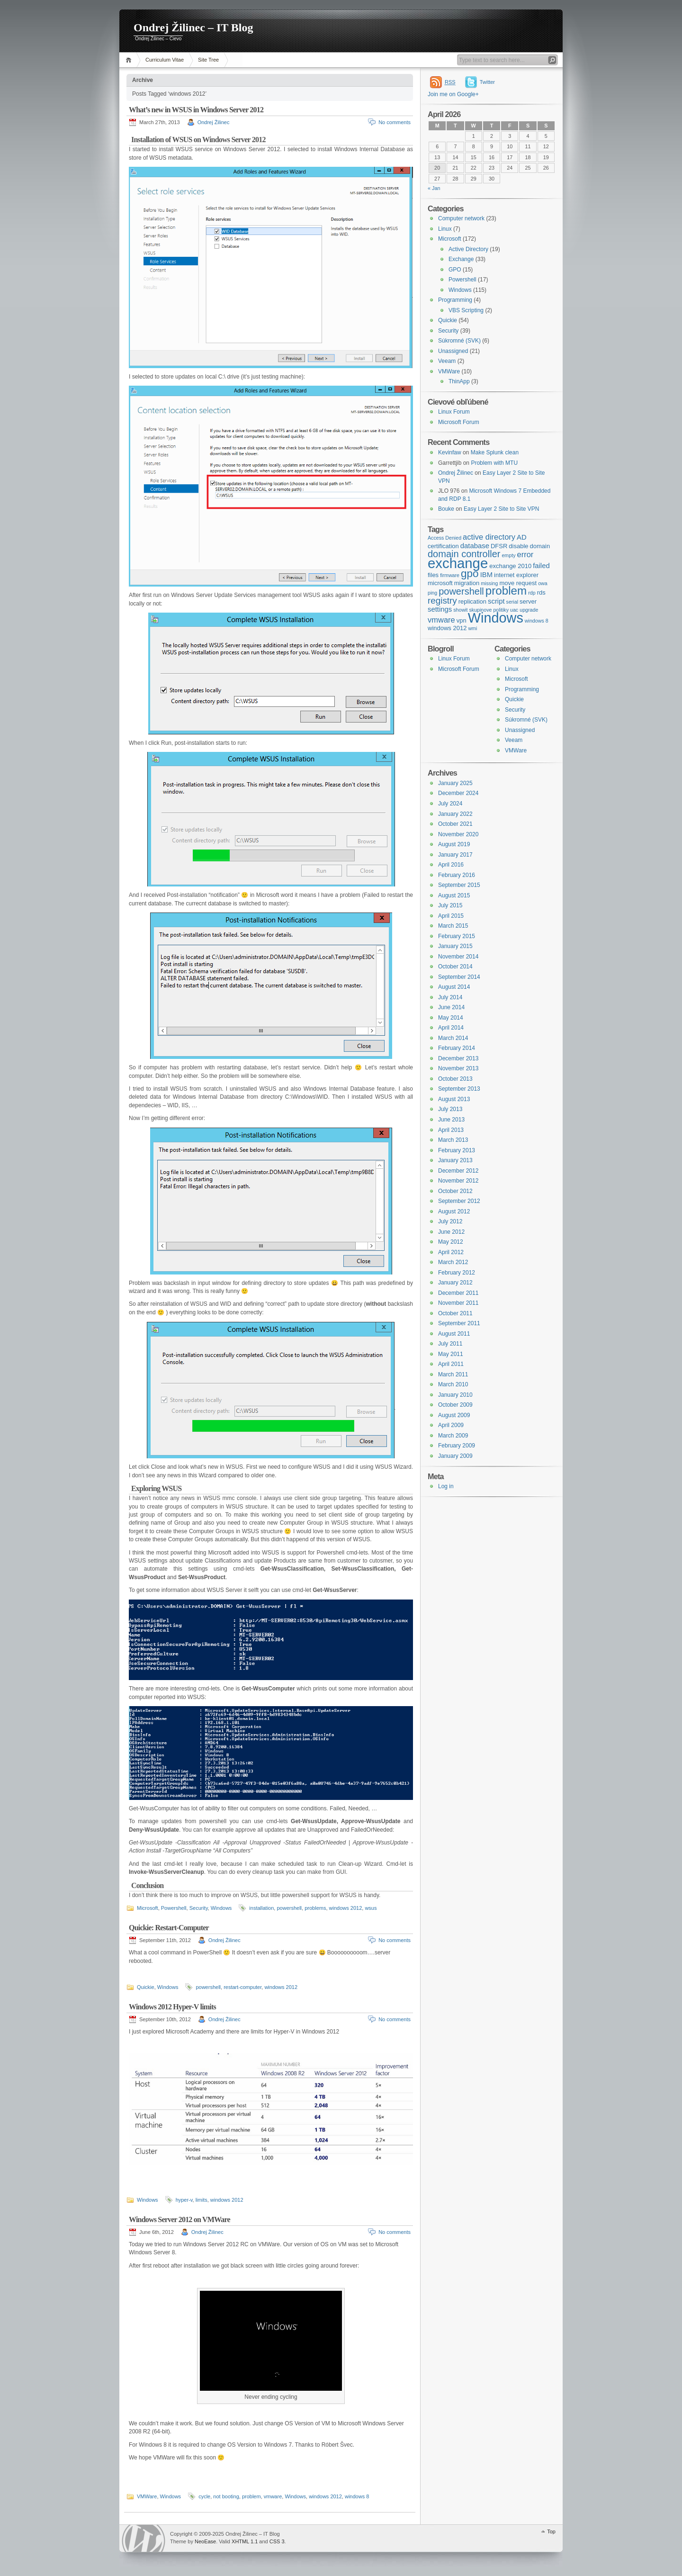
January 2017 (455, 854)
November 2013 (458, 1068)
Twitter (487, 82)
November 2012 (458, 1180)
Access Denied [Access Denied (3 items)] (444, 538)
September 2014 (459, 977)
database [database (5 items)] (474, 546)
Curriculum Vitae (164, 60)
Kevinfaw (449, 452)
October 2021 (455, 824)
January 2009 (455, 1456)
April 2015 (451, 916)
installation (261, 1908)
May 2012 (450, 1241)
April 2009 (451, 1425)
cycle (204, 2496)
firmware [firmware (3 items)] (449, 575)
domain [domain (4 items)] (540, 546)
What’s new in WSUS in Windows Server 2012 (196, 110)
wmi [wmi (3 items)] (472, 628)
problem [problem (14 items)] (506, 590)
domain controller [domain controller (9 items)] (464, 554)
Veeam (447, 361)
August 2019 (454, 844)
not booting (226, 2496)
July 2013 (450, 1109)
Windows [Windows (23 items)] (495, 617)
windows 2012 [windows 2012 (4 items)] (447, 628)
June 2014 (451, 1007)
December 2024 (458, 793)
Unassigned (453, 351)
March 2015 (453, 925)
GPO (455, 269)
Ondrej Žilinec (213, 122)
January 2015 (455, 946)
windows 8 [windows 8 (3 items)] (536, 621)
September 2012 (459, 1201)
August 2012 (454, 1211)
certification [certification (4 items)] (443, 546)
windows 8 (357, 2496)
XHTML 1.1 (245, 2541)
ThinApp (459, 381)
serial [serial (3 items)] (512, 602)
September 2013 (459, 1088)
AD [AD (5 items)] (522, 537)
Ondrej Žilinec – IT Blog (193, 27)
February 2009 (456, 1445)
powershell (289, 1908)
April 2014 (451, 1027)
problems (315, 1908)
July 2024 (450, 803)
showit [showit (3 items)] (460, 610)
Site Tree (208, 60)
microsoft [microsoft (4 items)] (440, 583)
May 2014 (450, 1017)
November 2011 (458, 1303)
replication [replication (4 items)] (472, 601)
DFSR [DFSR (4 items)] (499, 546)
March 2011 (453, 1374)
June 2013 (451, 1119)
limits (201, 2200)
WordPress (143, 2538)
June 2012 (451, 1232)
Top (551, 2531)
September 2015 (459, 885)
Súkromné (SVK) (459, 340)
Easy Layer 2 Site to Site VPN (501, 509)
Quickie (145, 1987)
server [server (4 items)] (528, 601)
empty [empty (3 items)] (508, 555)
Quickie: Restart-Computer (169, 1928)
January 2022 (455, 814)
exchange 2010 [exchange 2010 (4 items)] (510, 565)
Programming (455, 300)
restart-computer (242, 1987)
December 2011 (458, 1293)
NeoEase (205, 2541)
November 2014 (458, 956)
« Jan (434, 188)
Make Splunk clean (495, 452)
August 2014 (454, 987)
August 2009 (454, 1415)
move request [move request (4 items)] (518, 583)
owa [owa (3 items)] (542, 583)
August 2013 (454, 1099)
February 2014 (456, 1048)
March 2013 (453, 1140)
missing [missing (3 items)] (489, 583)
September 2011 (459, 1323)
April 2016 (451, 864)
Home (130, 60)
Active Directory (468, 249)
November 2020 (458, 834)
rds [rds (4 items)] (541, 592)
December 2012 (458, 1170)
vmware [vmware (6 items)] (441, 619)
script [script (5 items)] (496, 601)
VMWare (147, 2496)
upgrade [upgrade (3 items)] (529, 610)
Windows (221, 1908)
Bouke (446, 509)
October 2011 (455, 1313)
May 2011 (450, 1354)
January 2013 (455, 1160)
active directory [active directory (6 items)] (489, 537)
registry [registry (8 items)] (442, 601)
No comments (394, 122)
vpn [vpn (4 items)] (462, 620)
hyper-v (184, 2200)
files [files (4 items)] (433, 574)
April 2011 (451, 1364)
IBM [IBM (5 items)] (486, 574)
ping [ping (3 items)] (432, 593)
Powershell (174, 1908)
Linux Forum (454, 411)
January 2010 (455, 1395)
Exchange (461, 259)
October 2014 (455, 966)
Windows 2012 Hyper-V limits (172, 2007)
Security (198, 1908)
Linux (445, 229)
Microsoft (147, 1908)
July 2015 (450, 905)
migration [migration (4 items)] (466, 583)
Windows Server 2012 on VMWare (179, 2219)
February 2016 (456, 875)
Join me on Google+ (453, 94)
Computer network (461, 218)
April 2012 (451, 1252)
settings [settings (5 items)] (440, 609)
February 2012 (456, 1272)
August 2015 (454, 895)
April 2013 (451, 1130)
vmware (273, 2496)
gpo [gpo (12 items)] (470, 573)
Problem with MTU (494, 463)
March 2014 (453, 1038)
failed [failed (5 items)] (541, 565)
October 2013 (455, 1079)
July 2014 (450, 997)
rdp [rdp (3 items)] (531, 593)
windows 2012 (345, 1908)
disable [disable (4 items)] (518, 546)
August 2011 (454, 1333)
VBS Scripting (466, 310)
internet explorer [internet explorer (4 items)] (516, 574)
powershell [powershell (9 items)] (461, 591)
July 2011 (450, 1343)
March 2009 (453, 1435)
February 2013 (456, 1150)
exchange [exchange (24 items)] (458, 563)
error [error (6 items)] (525, 554)
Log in (446, 1486)
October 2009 (455, 1404)
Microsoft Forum (458, 422)
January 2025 (455, 783)
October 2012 (455, 1191)
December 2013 (458, 1058)
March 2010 (453, 1384)
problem (251, 2496)
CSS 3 (277, 2541)
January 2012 (455, 1282)
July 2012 (450, 1221)
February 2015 (456, 936)
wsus (371, 1908)
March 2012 (453, 1262)
